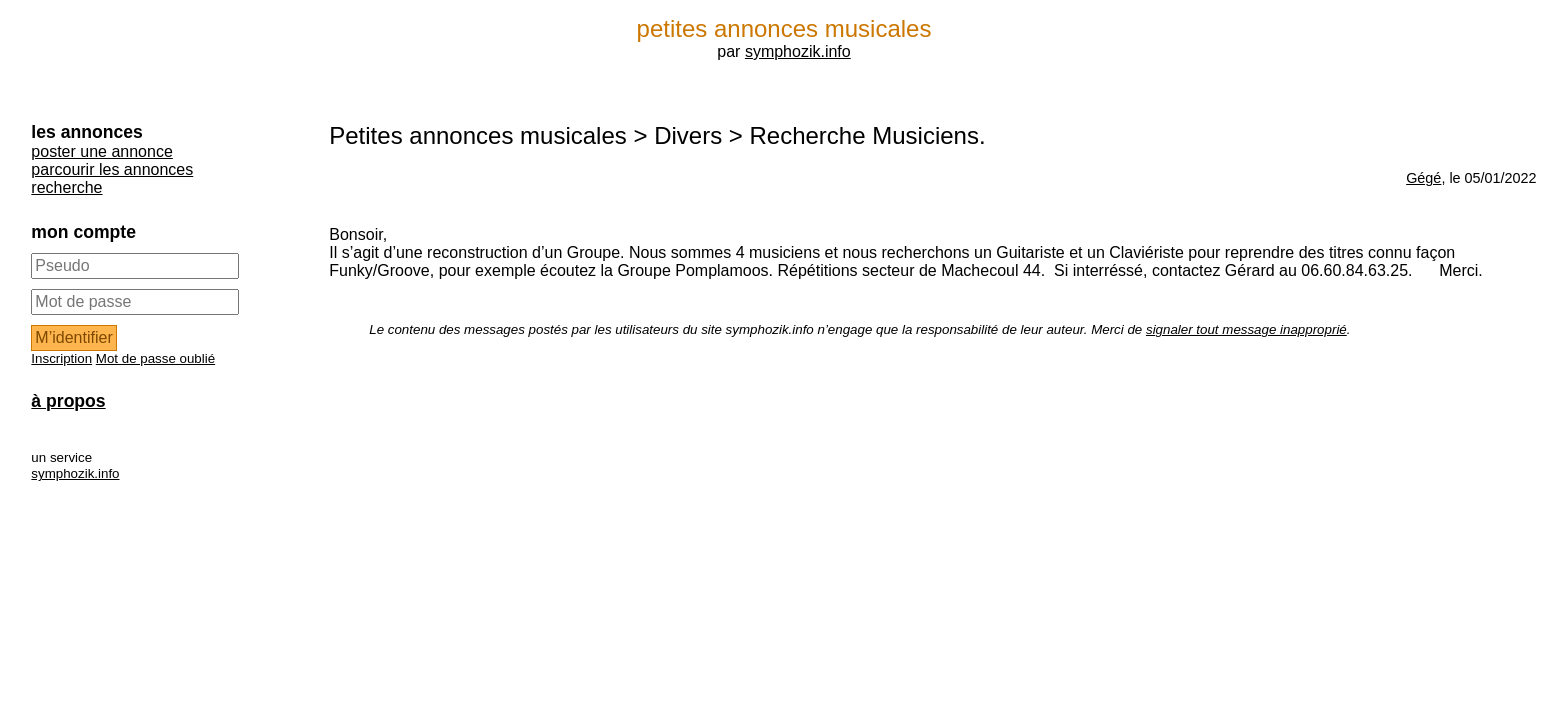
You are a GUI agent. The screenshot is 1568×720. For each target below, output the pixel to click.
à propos (68, 401)
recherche (66, 187)
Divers (688, 135)
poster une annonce (101, 151)
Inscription (61, 358)
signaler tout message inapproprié (1246, 329)
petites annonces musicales (784, 28)
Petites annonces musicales (478, 135)
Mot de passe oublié (155, 358)
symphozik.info (798, 51)
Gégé (1423, 178)
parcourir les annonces (112, 169)
